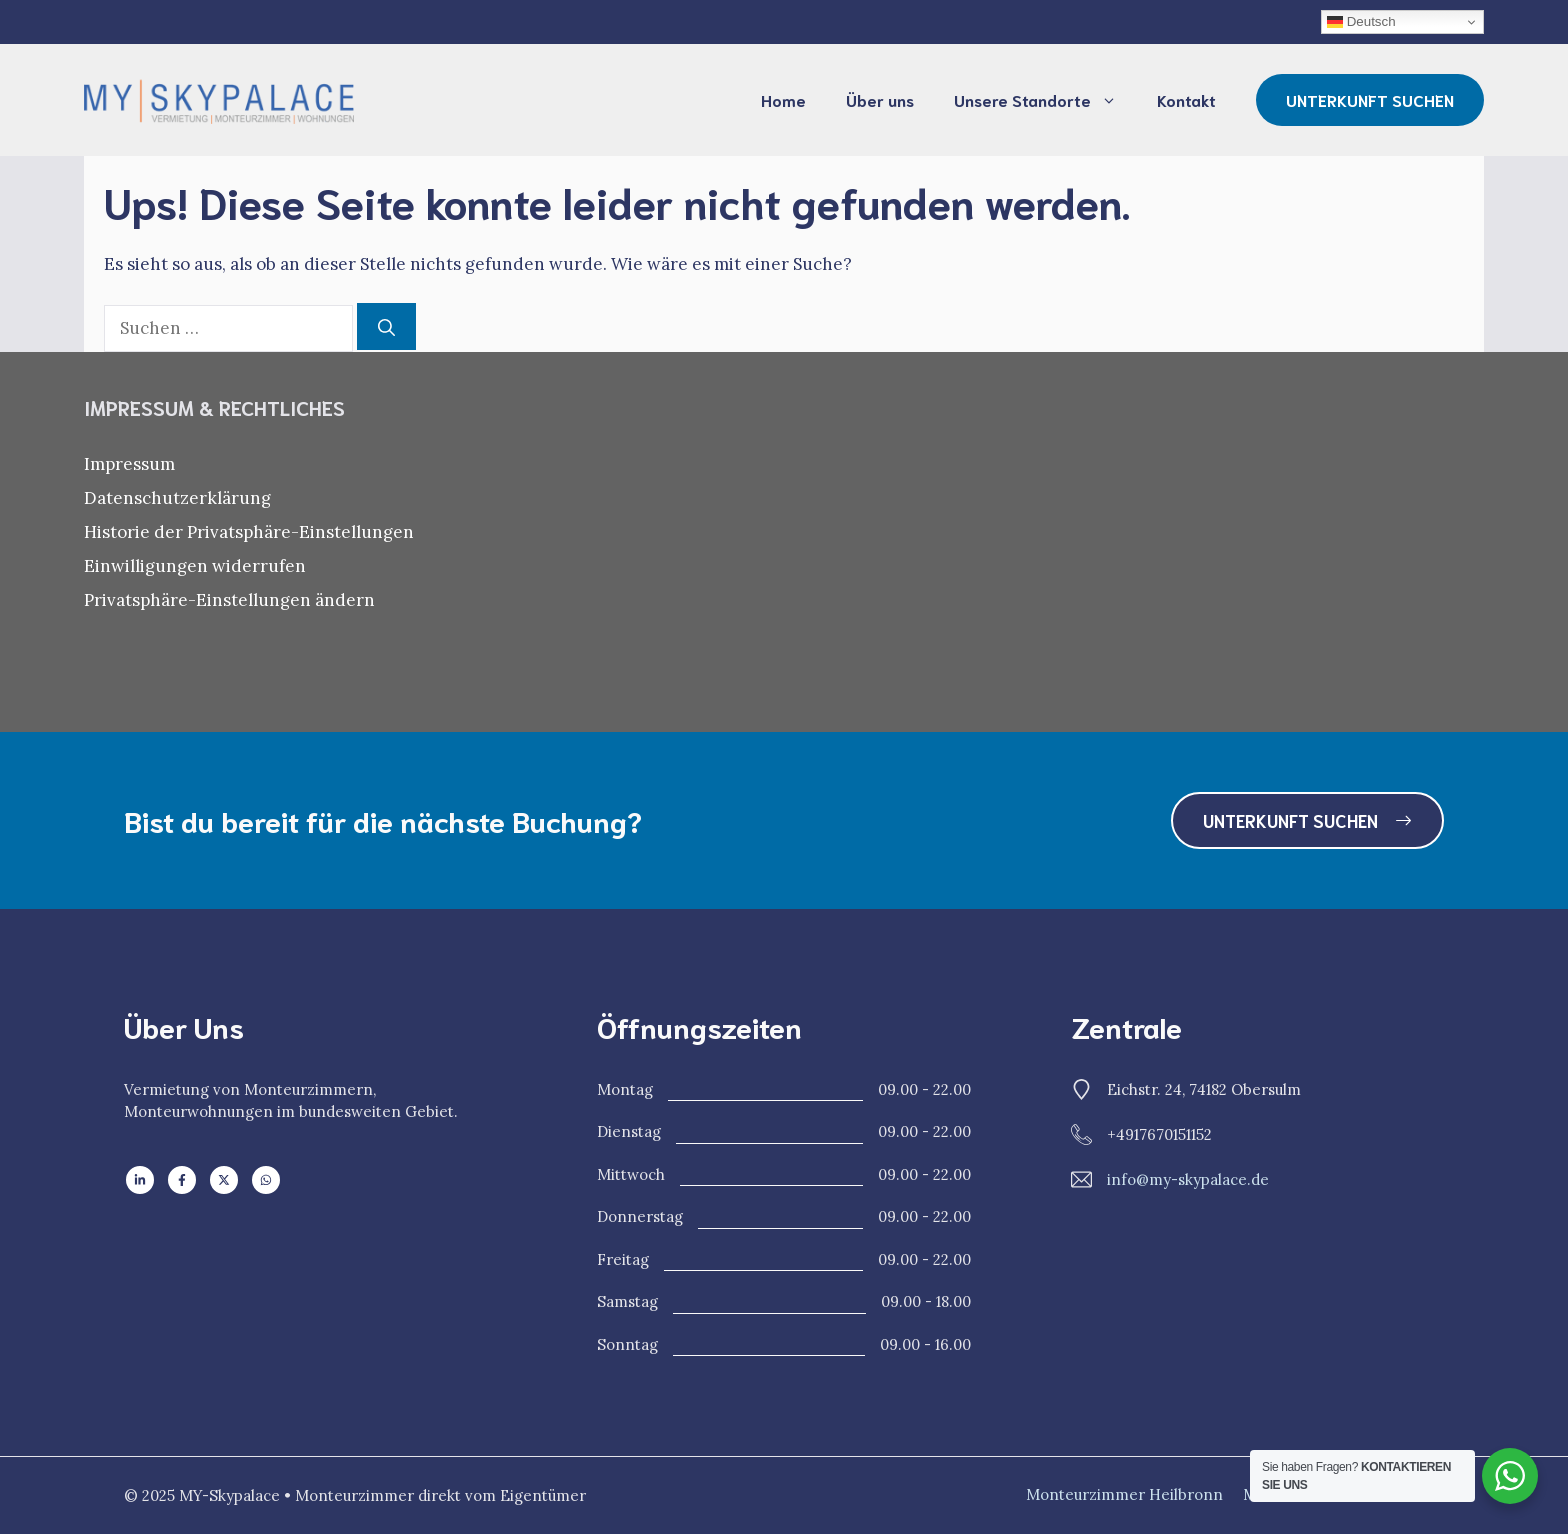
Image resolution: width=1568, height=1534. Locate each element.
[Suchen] (386, 327)
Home (783, 99)
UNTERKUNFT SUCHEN (1370, 99)
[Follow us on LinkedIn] (140, 1180)
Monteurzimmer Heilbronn (1124, 1494)
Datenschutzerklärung (177, 498)
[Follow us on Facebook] (182, 1180)
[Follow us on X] (224, 1180)
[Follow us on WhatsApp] (266, 1180)
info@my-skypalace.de (1188, 1179)
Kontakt (1186, 99)
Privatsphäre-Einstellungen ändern (229, 600)
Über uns (880, 99)
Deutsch (1361, 22)
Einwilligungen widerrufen (195, 566)
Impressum (129, 464)
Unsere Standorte (1045, 100)
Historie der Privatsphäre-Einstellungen (249, 532)
